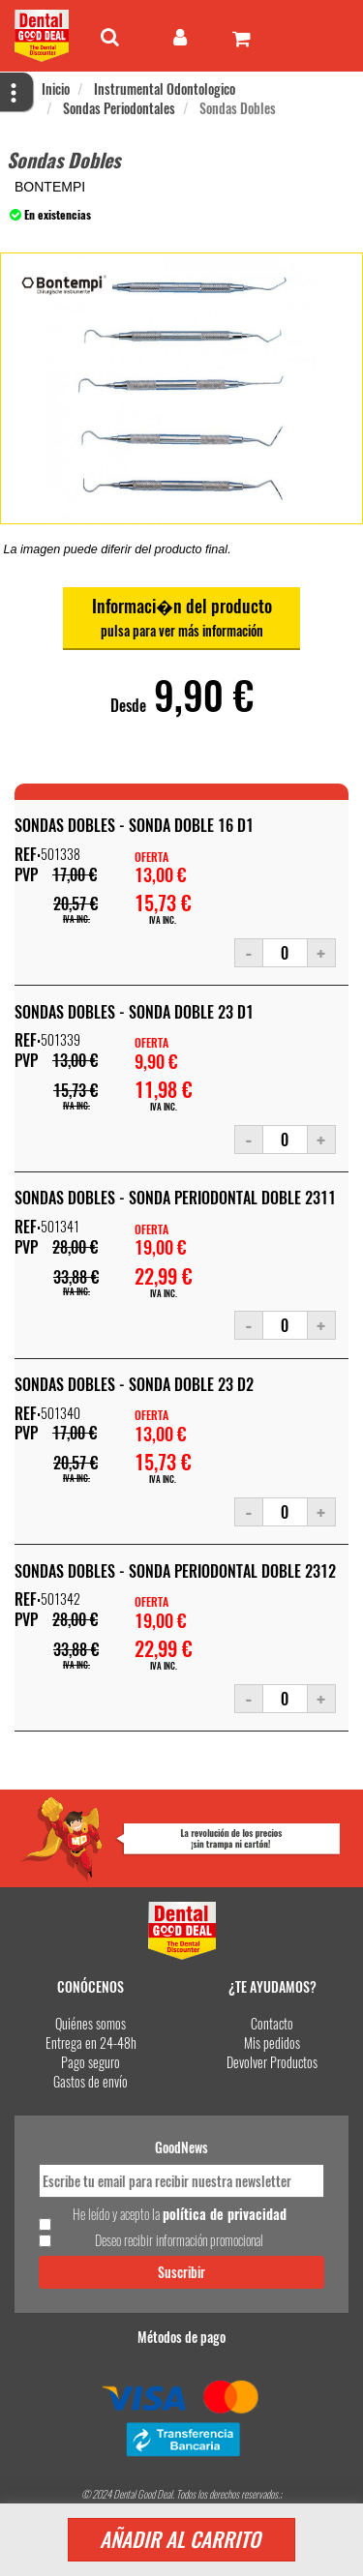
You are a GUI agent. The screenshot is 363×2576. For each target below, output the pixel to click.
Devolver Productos (272, 2062)
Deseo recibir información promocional (179, 2240)
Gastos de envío (90, 2081)
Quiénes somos (90, 2023)
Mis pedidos (272, 2042)
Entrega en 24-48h (90, 2042)
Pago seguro (90, 2062)
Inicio (56, 88)
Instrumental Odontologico (164, 88)
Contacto (272, 2023)
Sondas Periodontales (119, 108)
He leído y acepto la (180, 2214)
